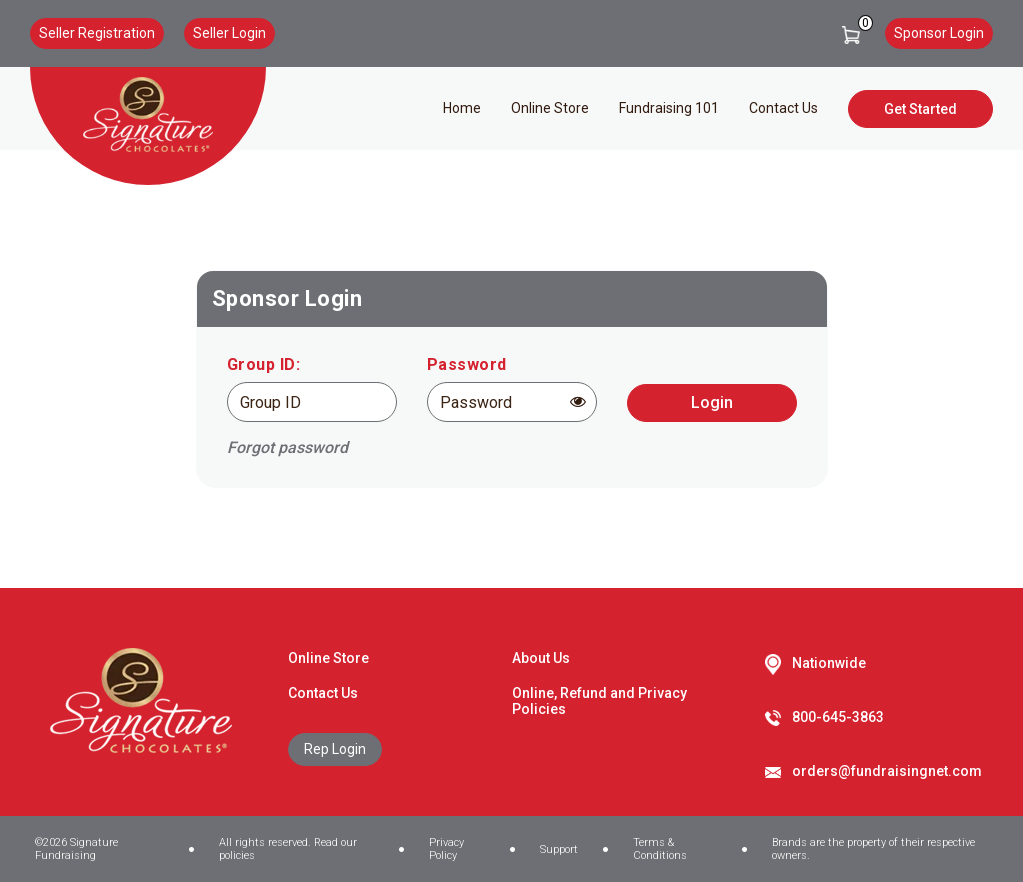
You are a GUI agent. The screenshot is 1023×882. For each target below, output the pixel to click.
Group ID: (264, 364)
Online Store (550, 108)
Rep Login (335, 749)
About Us (541, 658)
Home (462, 108)
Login (712, 402)
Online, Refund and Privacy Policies (599, 701)
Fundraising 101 (669, 108)
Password (467, 364)
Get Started (920, 109)
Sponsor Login (939, 33)
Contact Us (783, 108)
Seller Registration (97, 33)
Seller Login (229, 33)
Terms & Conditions (660, 849)
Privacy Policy (446, 849)
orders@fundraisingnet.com (887, 771)
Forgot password (287, 447)
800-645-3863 (838, 717)
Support (559, 849)
